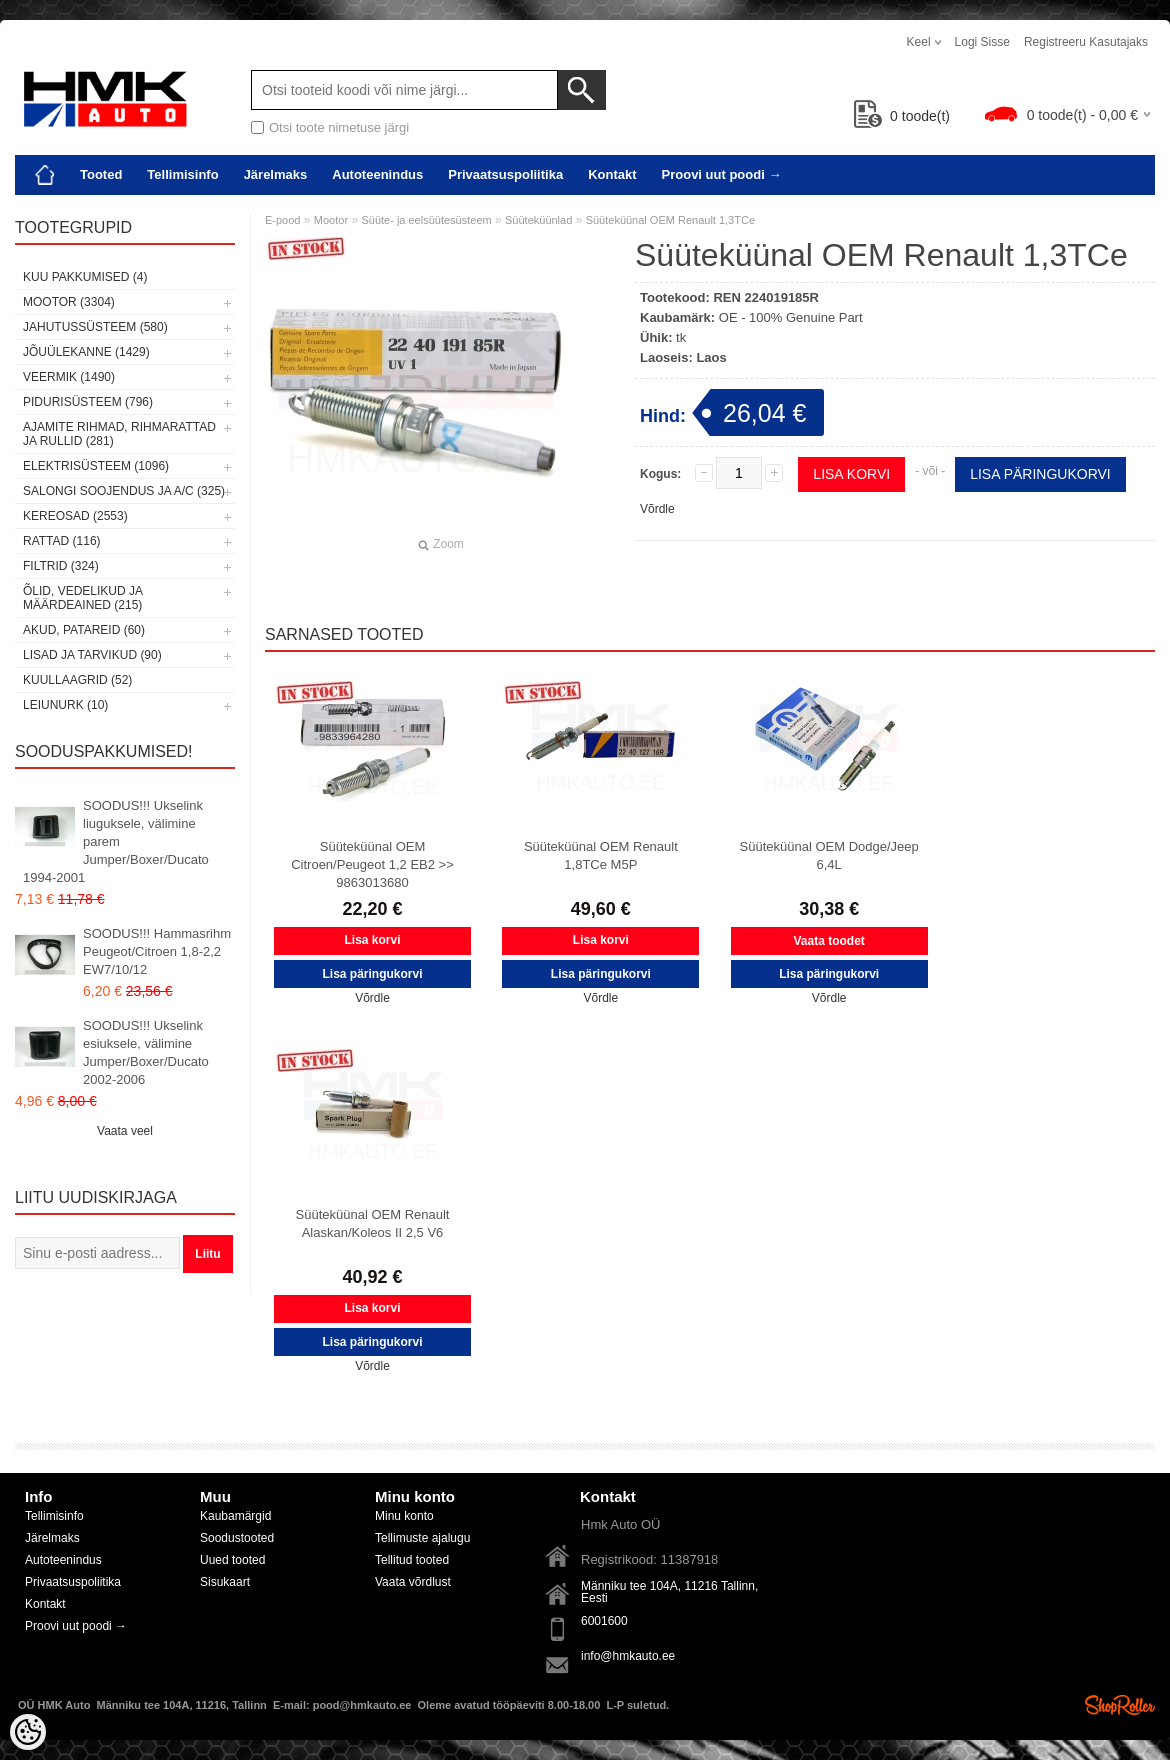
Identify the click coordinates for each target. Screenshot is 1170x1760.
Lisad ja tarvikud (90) (92, 655)
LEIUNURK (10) (65, 705)
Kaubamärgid (235, 1516)
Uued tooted (232, 1560)
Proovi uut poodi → (722, 174)
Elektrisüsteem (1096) (96, 466)
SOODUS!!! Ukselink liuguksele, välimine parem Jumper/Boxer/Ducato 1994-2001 (116, 841)
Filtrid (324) (61, 566)
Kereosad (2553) (75, 516)
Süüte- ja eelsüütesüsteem (426, 220)
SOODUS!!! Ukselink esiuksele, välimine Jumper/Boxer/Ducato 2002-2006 (146, 1052)
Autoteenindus (377, 174)
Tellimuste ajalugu (422, 1538)
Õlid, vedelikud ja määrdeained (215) (82, 598)
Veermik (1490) (69, 377)
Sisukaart (225, 1582)
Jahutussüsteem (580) (95, 327)
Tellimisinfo (182, 174)
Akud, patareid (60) (84, 630)
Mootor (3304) (69, 302)
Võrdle (657, 509)
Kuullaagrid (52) (77, 680)
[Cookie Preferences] (28, 1732)
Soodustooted (237, 1538)
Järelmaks (276, 174)
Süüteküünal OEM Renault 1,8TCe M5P (601, 855)
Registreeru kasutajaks (1086, 42)
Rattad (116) (62, 541)
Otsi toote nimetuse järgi (339, 127)
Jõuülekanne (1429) (86, 352)
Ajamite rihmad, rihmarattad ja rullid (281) (119, 434)
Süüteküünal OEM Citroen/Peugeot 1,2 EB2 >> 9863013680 (372, 864)
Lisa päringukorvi (1040, 474)
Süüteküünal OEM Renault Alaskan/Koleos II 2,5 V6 (373, 1223)
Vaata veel (125, 1131)
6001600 (604, 1621)
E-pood (282, 220)
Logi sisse (982, 42)
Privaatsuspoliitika (505, 174)
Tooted (101, 174)
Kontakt (612, 174)
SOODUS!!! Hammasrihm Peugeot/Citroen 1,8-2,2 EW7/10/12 (157, 951)
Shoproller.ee (1120, 1705)
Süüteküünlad (538, 220)
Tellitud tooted (412, 1560)
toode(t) (902, 116)
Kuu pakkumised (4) (85, 277)
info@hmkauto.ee (628, 1656)
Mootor (331, 220)
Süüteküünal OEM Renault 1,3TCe (670, 220)
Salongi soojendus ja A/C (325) (124, 491)
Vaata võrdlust (413, 1582)
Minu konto (404, 1516)
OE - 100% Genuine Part (791, 317)
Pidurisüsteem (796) (88, 402)
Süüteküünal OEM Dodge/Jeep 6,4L (829, 855)
